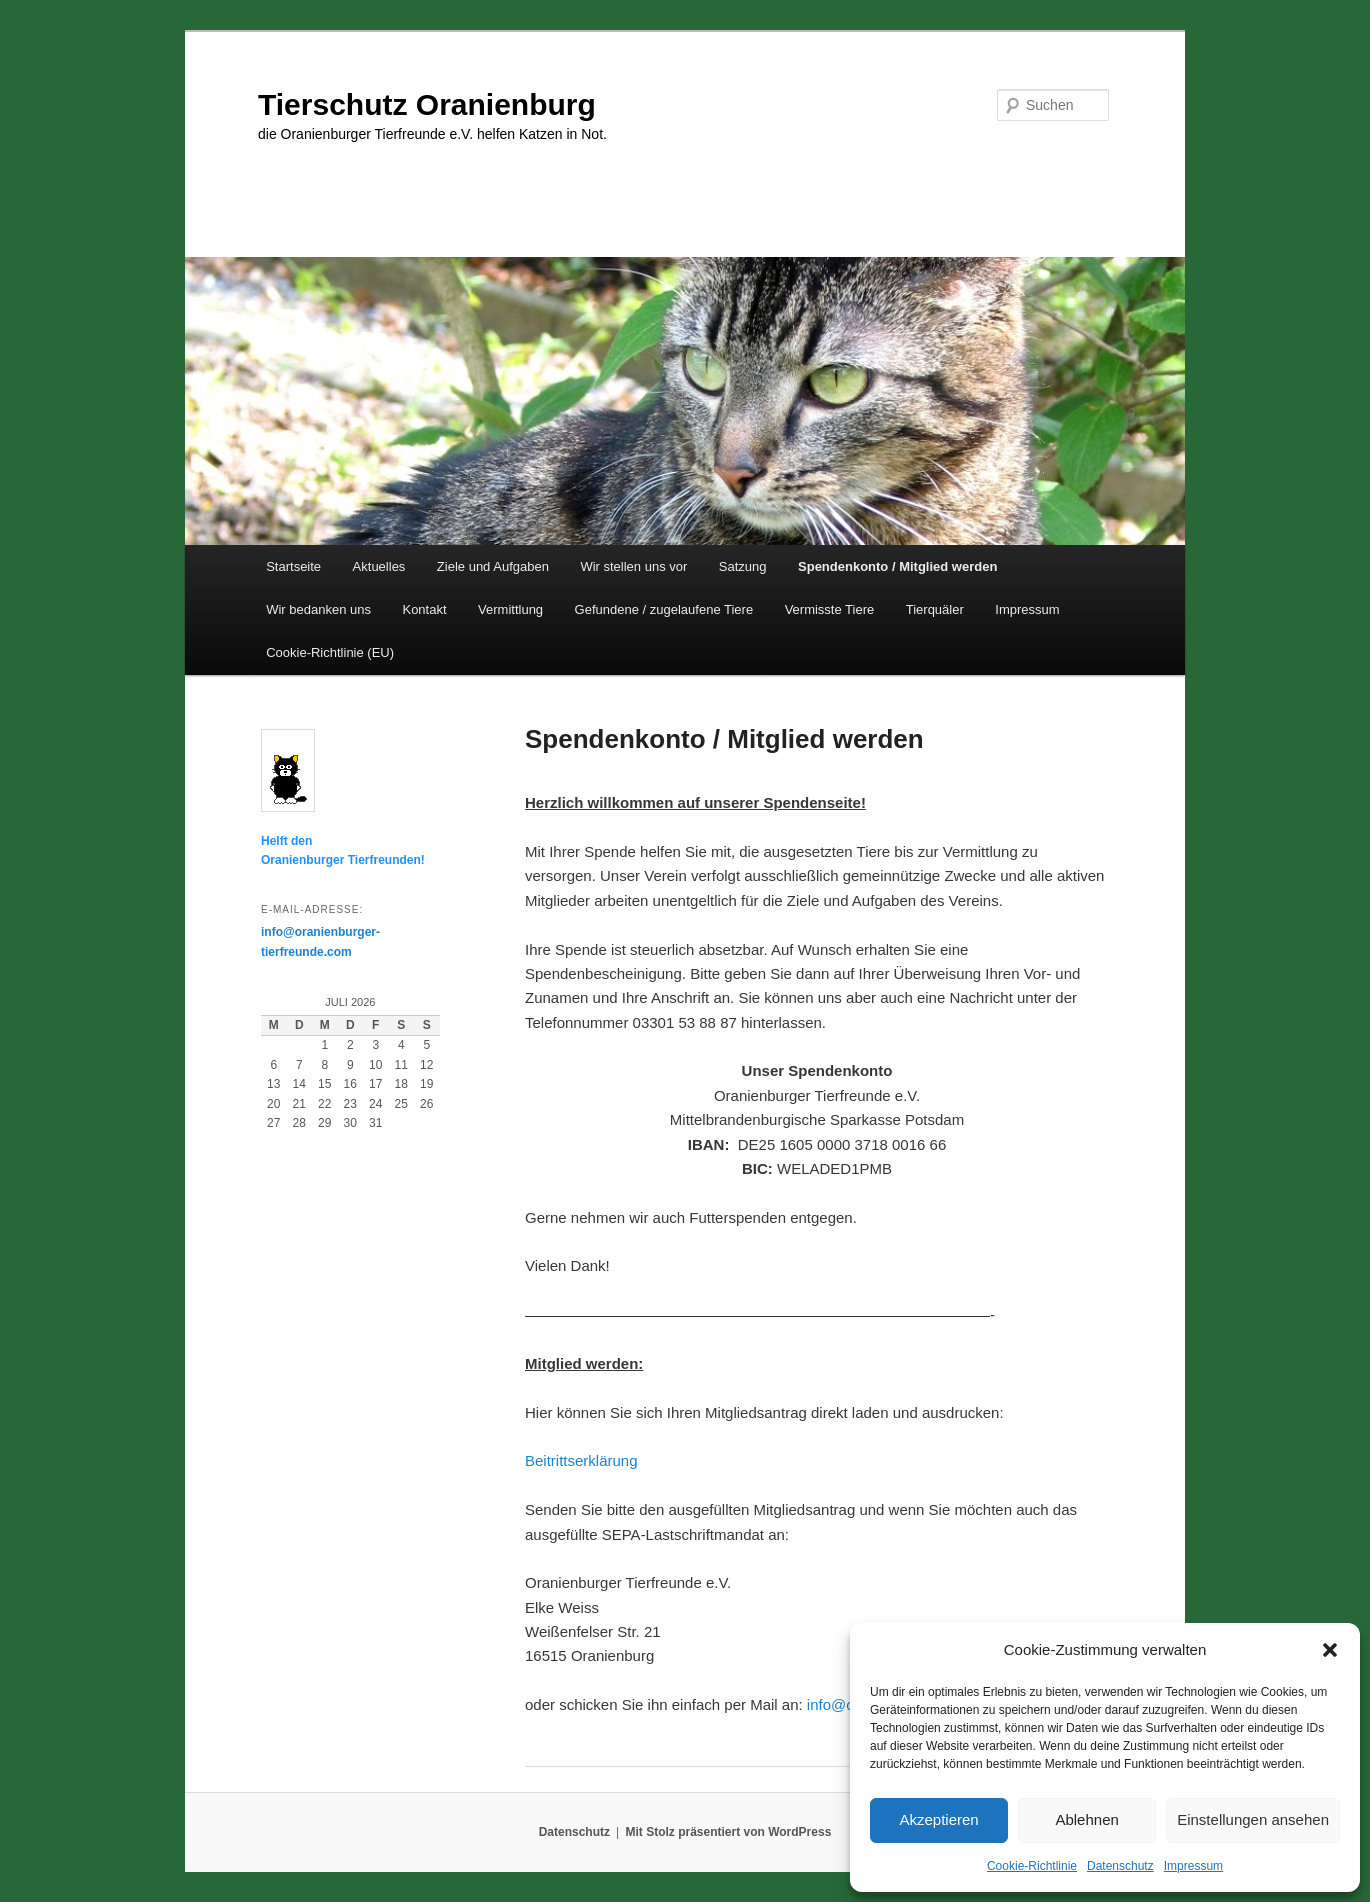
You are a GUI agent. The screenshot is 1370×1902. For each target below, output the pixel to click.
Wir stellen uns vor (633, 566)
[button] (1330, 1650)
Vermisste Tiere (830, 609)
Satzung (743, 566)
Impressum (1193, 1866)
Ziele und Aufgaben (493, 566)
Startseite (293, 566)
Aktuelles (379, 566)
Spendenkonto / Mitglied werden (897, 566)
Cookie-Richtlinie (1032, 1866)
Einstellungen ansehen (1253, 1819)
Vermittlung (510, 609)
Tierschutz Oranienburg (427, 104)
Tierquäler (935, 609)
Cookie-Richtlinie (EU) (330, 652)
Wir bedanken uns (318, 609)
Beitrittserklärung (581, 1460)
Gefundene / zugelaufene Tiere (664, 609)
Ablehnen (1086, 1819)
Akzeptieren (938, 1819)
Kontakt (424, 609)
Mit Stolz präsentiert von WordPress (728, 1832)
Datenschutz (1120, 1866)
